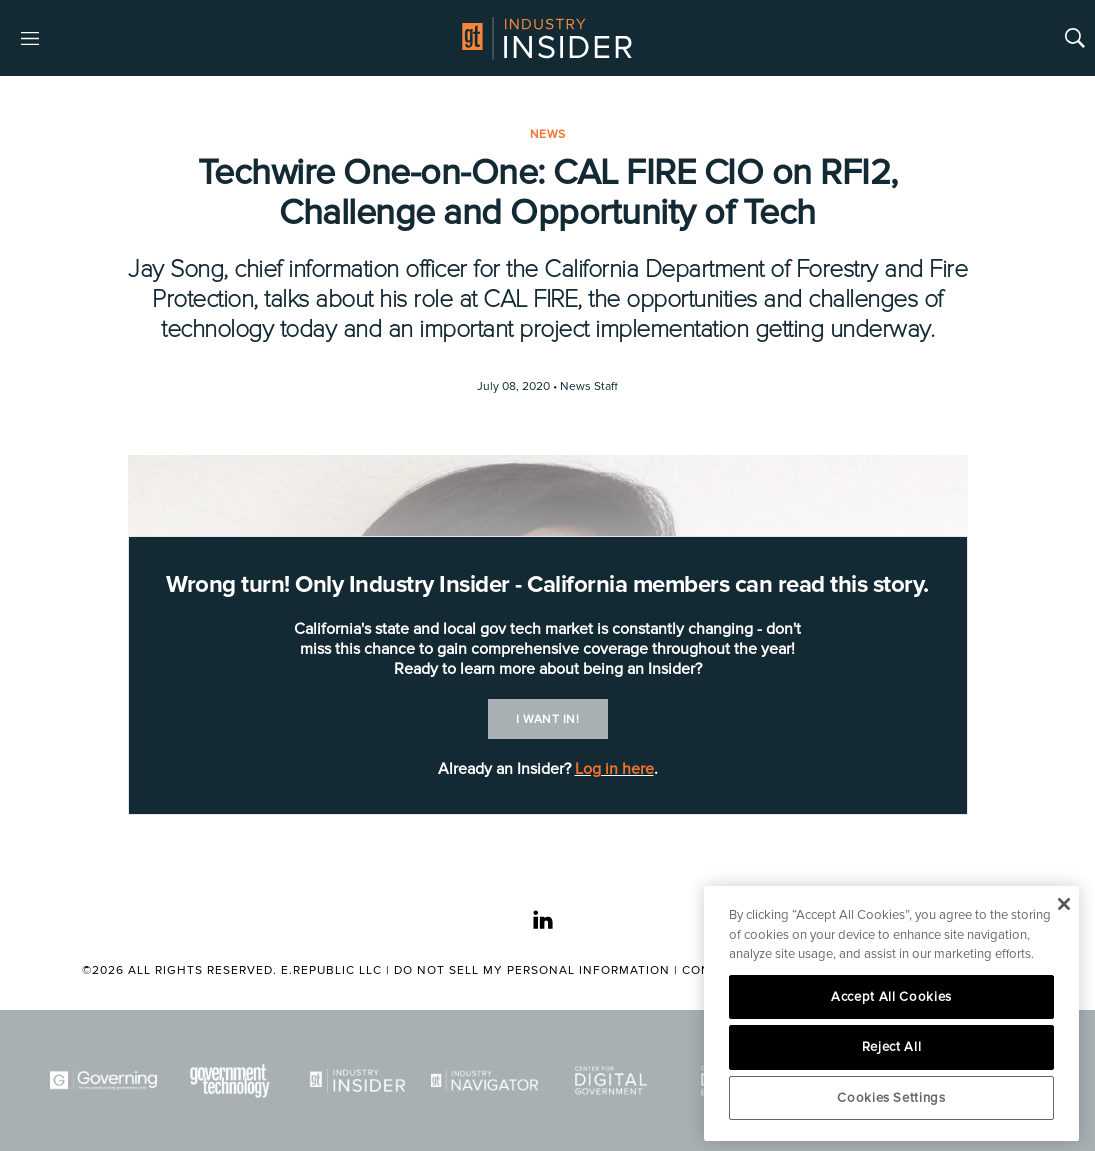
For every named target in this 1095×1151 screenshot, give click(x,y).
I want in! (547, 719)
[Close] (1063, 904)
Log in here (614, 769)
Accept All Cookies (891, 997)
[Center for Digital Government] (611, 1080)
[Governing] (103, 1080)
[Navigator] (484, 1080)
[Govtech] (230, 1080)
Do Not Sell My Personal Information (532, 970)
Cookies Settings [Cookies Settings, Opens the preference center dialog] (891, 1098)
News (548, 134)
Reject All (892, 1047)
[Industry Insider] (357, 1080)
